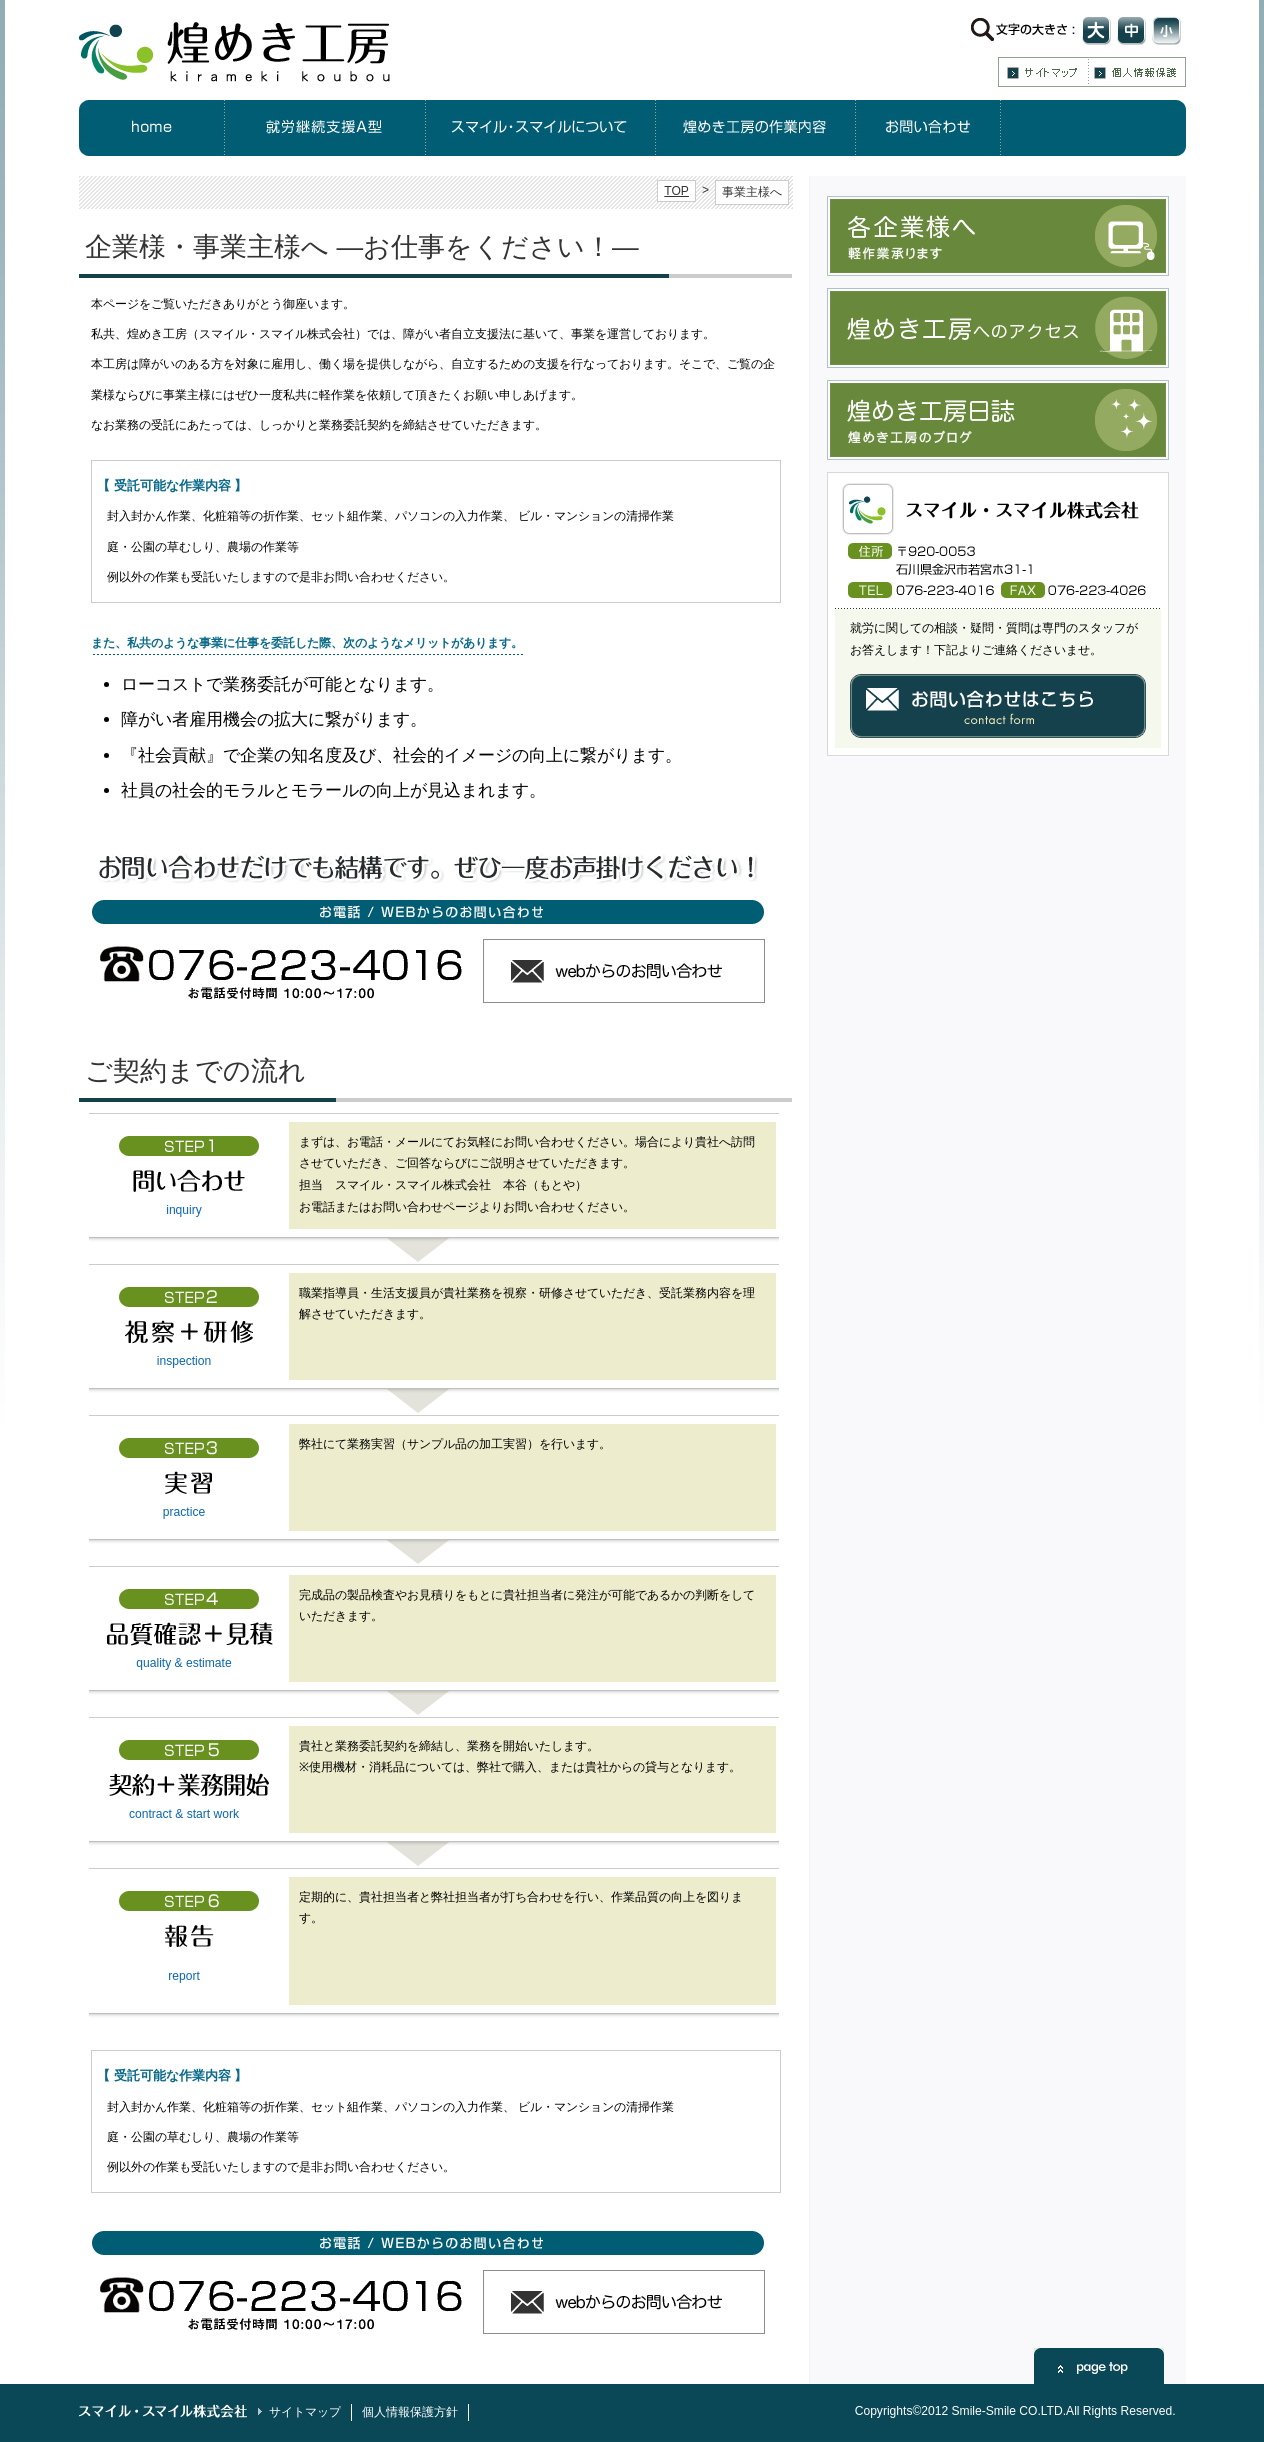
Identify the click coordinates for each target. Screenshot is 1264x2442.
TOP (676, 191)
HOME (152, 128)
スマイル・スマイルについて (541, 128)
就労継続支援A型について (325, 128)
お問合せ (928, 128)
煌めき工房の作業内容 (756, 128)
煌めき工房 (252, 50)
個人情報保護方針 (1137, 72)
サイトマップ (1043, 72)
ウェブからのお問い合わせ (624, 971)
